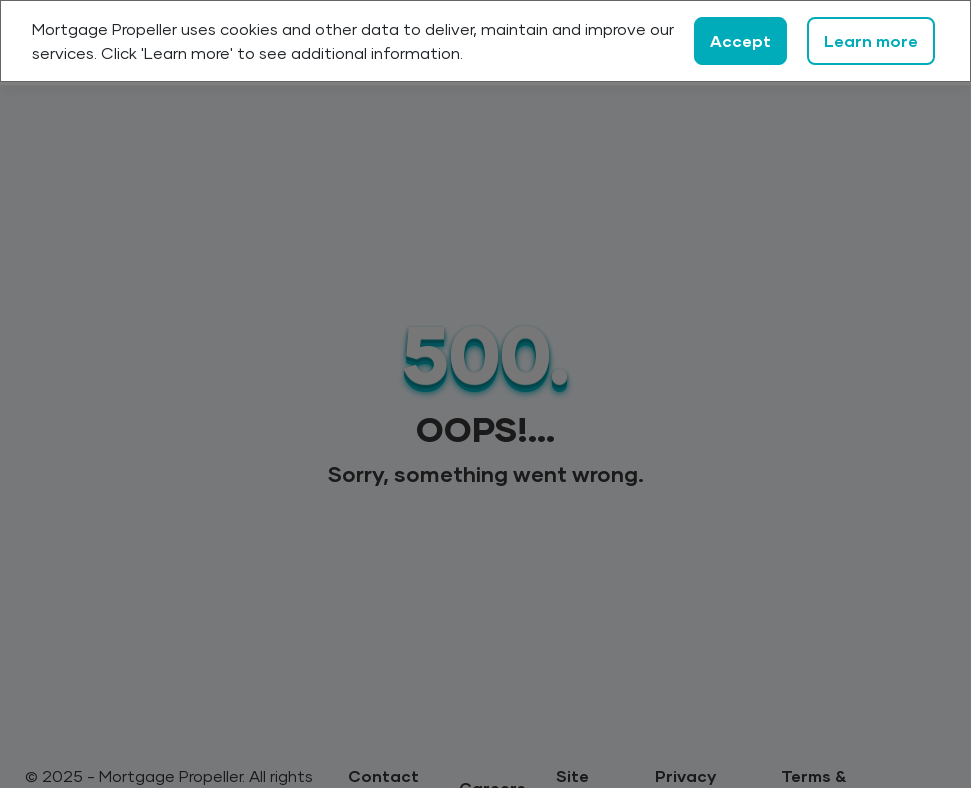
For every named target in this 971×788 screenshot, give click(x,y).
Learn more (871, 40)
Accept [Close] (740, 40)
